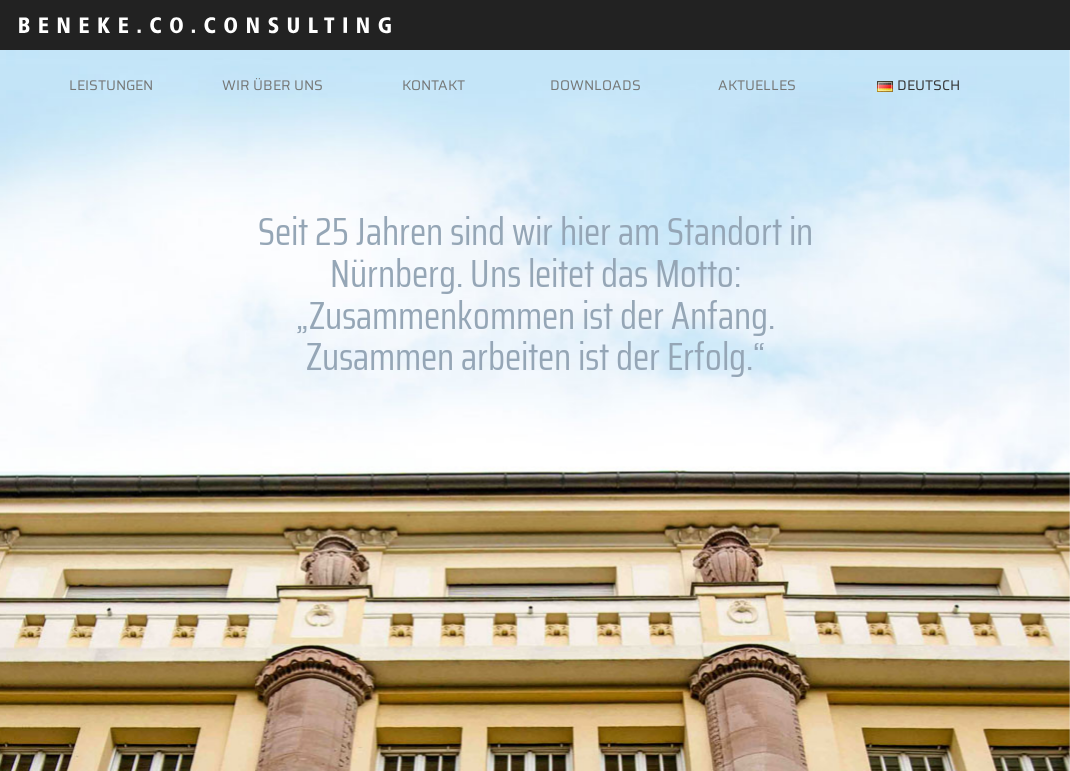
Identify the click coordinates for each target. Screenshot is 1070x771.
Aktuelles (757, 85)
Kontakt (433, 85)
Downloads (595, 85)
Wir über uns (272, 85)
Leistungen (111, 85)
